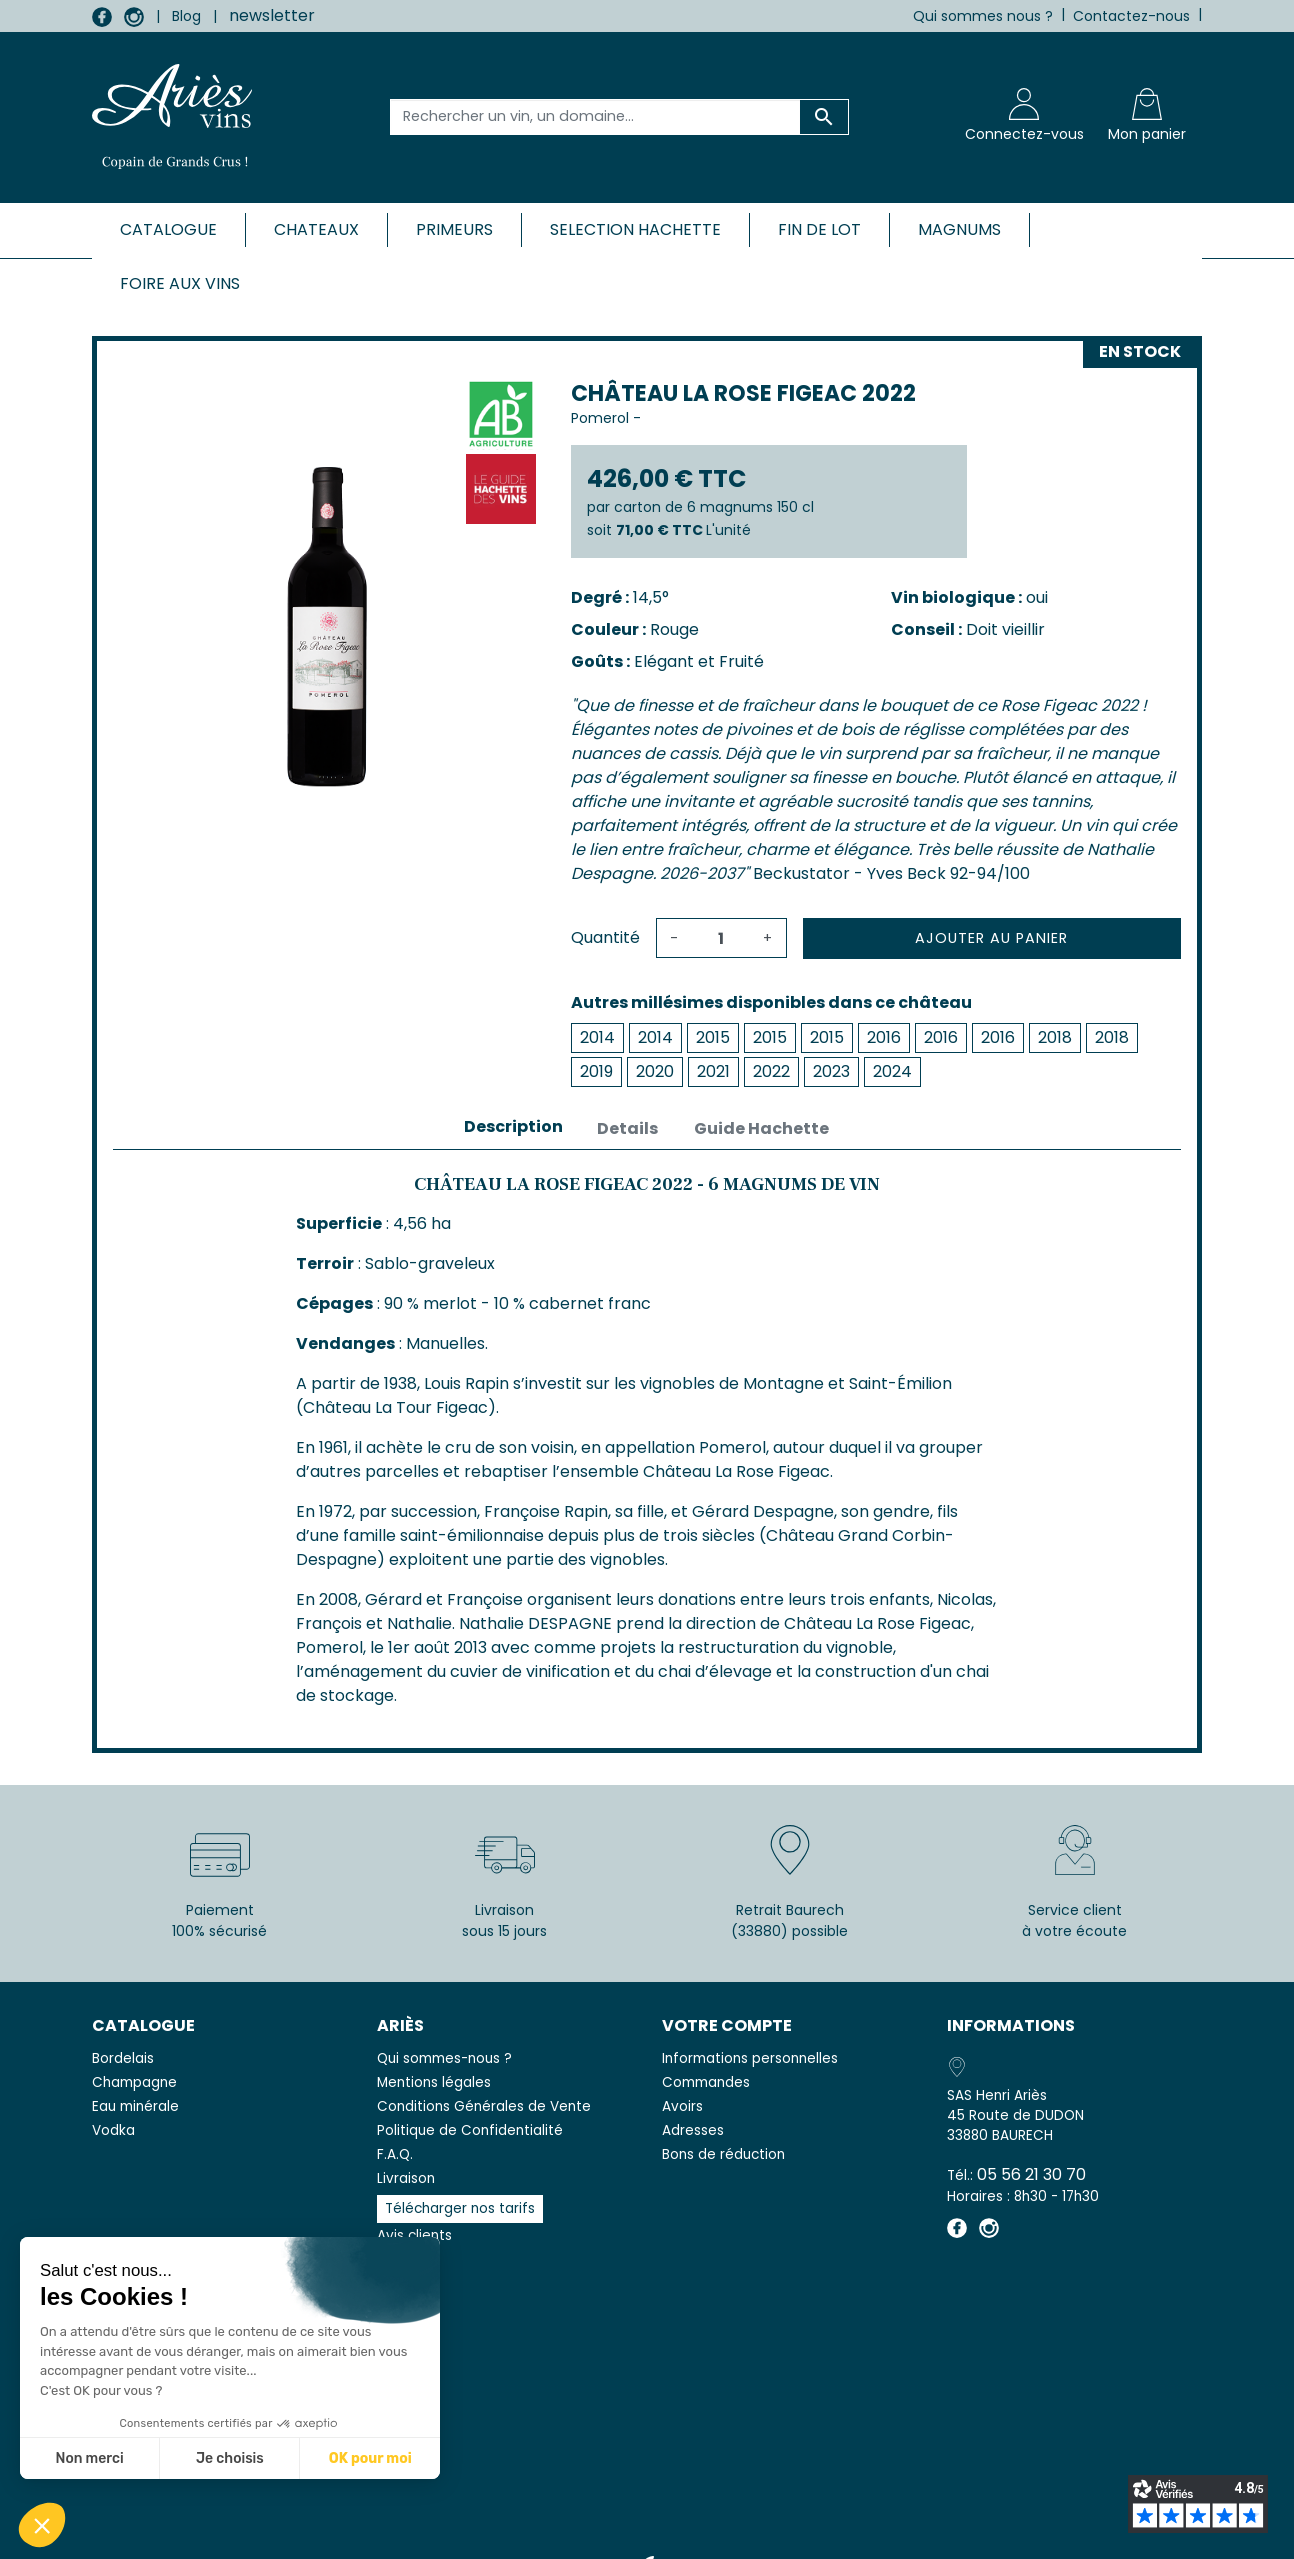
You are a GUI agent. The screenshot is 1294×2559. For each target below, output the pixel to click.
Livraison (406, 2178)
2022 (771, 1071)
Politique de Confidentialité (470, 2130)
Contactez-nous (1131, 16)
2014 (597, 1037)
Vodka (113, 2130)
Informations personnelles (750, 2058)
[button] (42, 2525)
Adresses (693, 2130)
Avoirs (682, 2106)
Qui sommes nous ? (983, 16)
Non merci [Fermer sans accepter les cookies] (89, 2458)
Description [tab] (513, 1126)
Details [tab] (627, 1128)
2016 (884, 1037)
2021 (713, 1071)
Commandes (706, 2082)
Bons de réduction (723, 2154)
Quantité (605, 937)
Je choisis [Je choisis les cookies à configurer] (230, 2458)
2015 (713, 1037)
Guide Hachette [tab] (761, 1128)
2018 (1055, 1037)
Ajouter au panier (991, 938)
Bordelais (123, 2058)
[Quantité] (721, 938)
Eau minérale (135, 2106)
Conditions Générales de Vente (484, 2106)
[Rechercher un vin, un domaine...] (595, 117)
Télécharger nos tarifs (460, 2208)
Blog (186, 16)
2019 (596, 1071)
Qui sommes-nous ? (444, 2058)
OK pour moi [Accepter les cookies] (370, 2458)
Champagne (134, 2082)
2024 (892, 1071)
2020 (655, 1071)
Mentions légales (434, 2082)
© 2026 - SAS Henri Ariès (647, 2531)
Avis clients (414, 2235)
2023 (831, 1071)
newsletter (272, 15)
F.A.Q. (395, 2154)
